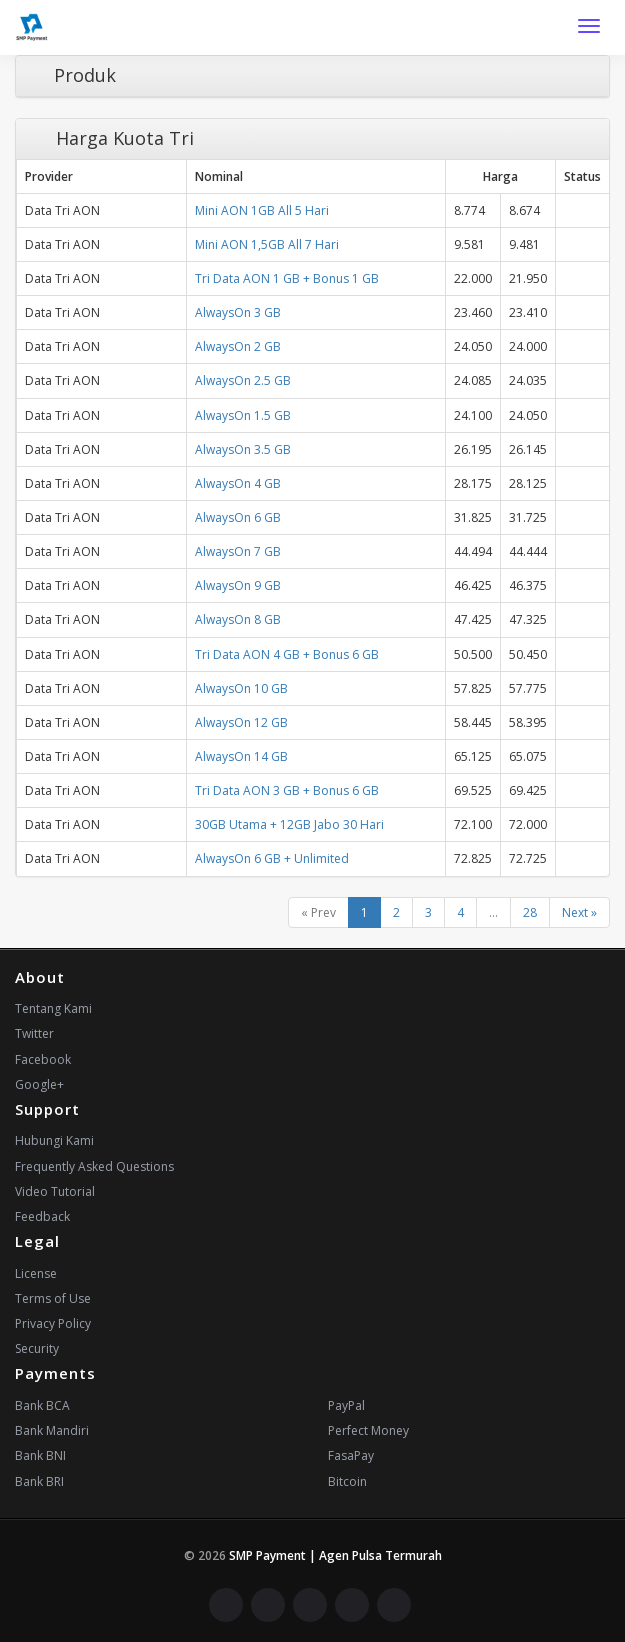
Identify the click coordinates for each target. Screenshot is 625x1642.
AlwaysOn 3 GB (238, 312)
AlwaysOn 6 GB (238, 517)
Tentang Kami (53, 1008)
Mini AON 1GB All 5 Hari (262, 210)
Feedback (42, 1216)
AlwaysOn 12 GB (241, 722)
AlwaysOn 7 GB (238, 551)
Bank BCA (42, 1405)
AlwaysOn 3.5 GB (243, 449)
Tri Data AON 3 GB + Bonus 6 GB (287, 790)
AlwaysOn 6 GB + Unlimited (272, 858)
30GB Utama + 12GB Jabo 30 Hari (289, 824)
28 (530, 912)
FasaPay (351, 1455)
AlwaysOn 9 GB (238, 585)
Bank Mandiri (52, 1430)
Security (37, 1348)
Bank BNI (40, 1455)
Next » (579, 912)
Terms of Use (53, 1298)
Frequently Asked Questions (94, 1166)
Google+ (39, 1084)
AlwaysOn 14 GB (241, 756)
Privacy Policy (53, 1323)
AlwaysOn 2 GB (238, 346)
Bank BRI (39, 1481)
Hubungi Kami (54, 1140)
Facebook (43, 1059)
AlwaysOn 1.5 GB (243, 415)
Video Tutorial (55, 1191)
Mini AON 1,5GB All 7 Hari (267, 244)
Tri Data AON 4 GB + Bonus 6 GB (287, 654)
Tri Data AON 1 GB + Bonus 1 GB (287, 278)
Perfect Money (368, 1430)
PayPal (346, 1405)
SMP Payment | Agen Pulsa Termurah (335, 1555)
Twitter (34, 1033)
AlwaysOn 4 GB (238, 483)
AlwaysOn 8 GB (238, 619)
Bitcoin (347, 1481)
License (36, 1273)
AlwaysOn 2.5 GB (243, 380)
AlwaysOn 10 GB (241, 688)
